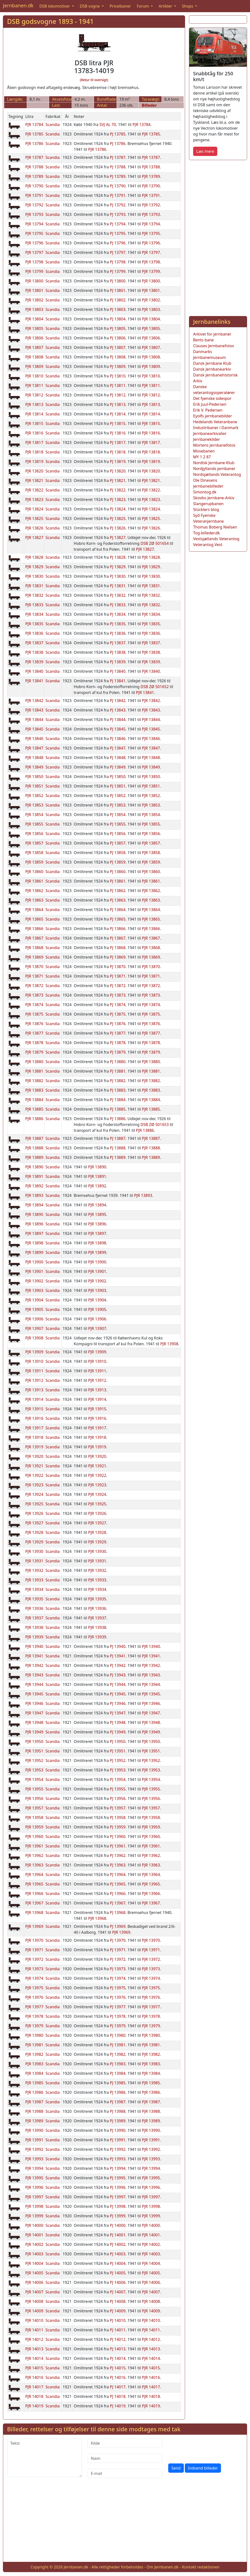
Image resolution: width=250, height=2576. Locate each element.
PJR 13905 (34, 1309)
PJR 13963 (34, 1865)
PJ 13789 (117, 176)
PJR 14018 (34, 2396)
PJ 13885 (117, 1109)
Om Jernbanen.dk (162, 2567)
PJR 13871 (34, 976)
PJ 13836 (117, 633)
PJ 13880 (117, 1061)
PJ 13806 (117, 338)
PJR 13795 (34, 233)
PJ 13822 (117, 490)
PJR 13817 (34, 442)
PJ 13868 (117, 947)
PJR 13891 (34, 1176)
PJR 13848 (34, 757)
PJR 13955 (34, 1789)
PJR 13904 (34, 1300)
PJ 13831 (117, 585)
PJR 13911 (34, 1371)
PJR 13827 (34, 537)
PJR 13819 (34, 461)
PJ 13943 (117, 1675)
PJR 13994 (34, 2168)
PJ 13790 (117, 186)
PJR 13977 (34, 2006)
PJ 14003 (117, 2254)
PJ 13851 (117, 786)
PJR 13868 (34, 947)
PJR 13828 (34, 557)
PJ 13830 (117, 576)
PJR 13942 (34, 1665)
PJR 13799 (34, 271)
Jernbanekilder (206, 439)
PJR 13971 (34, 1949)
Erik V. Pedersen (207, 410)
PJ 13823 (117, 499)
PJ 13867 (117, 938)
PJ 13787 (117, 157)
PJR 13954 (34, 1779)
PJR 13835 (34, 623)
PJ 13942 (117, 1665)
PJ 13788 (117, 167)
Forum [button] (143, 6)
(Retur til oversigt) (94, 80)
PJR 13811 (34, 385)
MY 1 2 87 (202, 457)
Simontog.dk (204, 492)
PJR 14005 (34, 2273)
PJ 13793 (117, 214)
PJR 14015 (34, 2368)
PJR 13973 (34, 1968)
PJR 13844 (34, 719)
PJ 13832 (117, 595)
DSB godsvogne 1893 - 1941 (50, 21)
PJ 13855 (117, 824)
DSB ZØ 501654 (155, 543)
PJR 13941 (34, 1656)
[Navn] (125, 2458)
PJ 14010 (117, 2320)
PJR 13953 (34, 1770)
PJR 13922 (34, 1475)
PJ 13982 (117, 2054)
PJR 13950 (34, 1741)
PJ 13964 (117, 1874)
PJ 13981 (117, 2044)
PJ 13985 (117, 2083)
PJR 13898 (34, 1243)
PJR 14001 (34, 2235)
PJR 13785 (34, 134)
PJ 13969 (117, 1926)
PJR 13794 (34, 224)
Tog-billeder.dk (206, 533)
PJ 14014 (117, 2358)
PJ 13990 (117, 2130)
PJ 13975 (117, 1987)
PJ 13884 (117, 1099)
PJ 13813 (117, 404)
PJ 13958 (117, 1817)
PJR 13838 (34, 652)
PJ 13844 (117, 719)
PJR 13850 (34, 776)
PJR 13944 (34, 1684)
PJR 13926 (34, 1513)
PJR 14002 (34, 2244)
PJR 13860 (34, 871)
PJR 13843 (34, 710)
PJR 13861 (34, 881)
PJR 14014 (34, 2358)
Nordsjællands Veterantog (217, 474)
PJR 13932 (34, 1570)
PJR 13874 (34, 1004)
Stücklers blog (206, 509)
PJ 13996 (117, 2187)
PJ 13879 (117, 1052)
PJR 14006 (34, 2282)
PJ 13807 (117, 347)
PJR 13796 (34, 243)
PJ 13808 (117, 357)
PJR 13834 (34, 614)
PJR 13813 (34, 404)
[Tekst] (44, 2458)
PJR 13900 (34, 1262)
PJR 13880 (34, 1061)
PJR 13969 (34, 1926)
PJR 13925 (34, 1504)
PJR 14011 (34, 2330)
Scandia (52, 124)
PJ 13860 (117, 871)
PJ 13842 (117, 700)
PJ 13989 (117, 2121)
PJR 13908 (34, 1338)
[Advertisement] (218, 237)
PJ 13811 (117, 385)
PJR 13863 (34, 900)
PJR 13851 (34, 786)
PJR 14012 (34, 2339)
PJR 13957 (34, 1808)
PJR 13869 (34, 957)
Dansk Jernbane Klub (212, 363)
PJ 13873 (117, 995)
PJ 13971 (117, 1949)
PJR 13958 (34, 1817)
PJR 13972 (34, 1959)
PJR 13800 (34, 281)
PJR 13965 (34, 1884)
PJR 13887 (34, 1138)
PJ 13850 (117, 776)
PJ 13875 (117, 1014)
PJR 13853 (34, 805)
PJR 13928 (34, 1532)
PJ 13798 (117, 262)
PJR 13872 (34, 985)
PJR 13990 (34, 2130)
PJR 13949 (34, 1732)
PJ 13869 (117, 957)
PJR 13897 (34, 1233)
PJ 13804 (117, 319)
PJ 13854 (117, 814)
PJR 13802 (34, 300)
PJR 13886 (34, 1118)
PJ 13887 (117, 1138)
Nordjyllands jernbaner (214, 468)
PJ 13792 (117, 205)
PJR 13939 (34, 1637)
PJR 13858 (34, 852)
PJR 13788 (34, 167)
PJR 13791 (34, 195)
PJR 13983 (34, 2064)
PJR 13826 (34, 528)
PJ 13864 (117, 909)
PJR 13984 (34, 2073)
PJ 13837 (117, 642)
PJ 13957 (117, 1808)
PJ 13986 (117, 2092)
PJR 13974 (34, 1978)
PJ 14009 (117, 2311)
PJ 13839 (117, 661)
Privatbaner (120, 6)
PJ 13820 (117, 471)
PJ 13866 (117, 928)
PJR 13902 (34, 1281)
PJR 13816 (34, 433)
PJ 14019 (117, 2406)
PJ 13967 (117, 1903)
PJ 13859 (117, 862)
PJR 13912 (34, 1380)
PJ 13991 (117, 2140)
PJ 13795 (117, 233)
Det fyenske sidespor (212, 398)
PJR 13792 (34, 205)
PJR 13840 (34, 671)
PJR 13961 (34, 1846)
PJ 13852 (117, 795)
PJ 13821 (117, 480)
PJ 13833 (117, 604)
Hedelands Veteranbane (215, 421)
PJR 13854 (34, 814)
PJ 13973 (117, 1968)
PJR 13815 (34, 423)
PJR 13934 (34, 1589)
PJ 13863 (117, 900)
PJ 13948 (117, 1722)
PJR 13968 (34, 1912)
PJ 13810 (117, 376)
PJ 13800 (117, 281)
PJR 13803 (34, 309)
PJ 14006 (117, 2282)
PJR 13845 (34, 729)
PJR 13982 (34, 2054)
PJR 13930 (34, 1551)
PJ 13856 (117, 833)
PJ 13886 (117, 1118)
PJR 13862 (34, 890)
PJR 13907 (34, 1328)
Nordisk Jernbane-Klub (213, 462)
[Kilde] (125, 2443)
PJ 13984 (117, 2073)
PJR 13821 (34, 480)
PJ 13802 (117, 300)
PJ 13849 (117, 767)
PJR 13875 (34, 1014)
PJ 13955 (117, 1789)
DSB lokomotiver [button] (55, 6)
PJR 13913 (34, 1390)
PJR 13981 (34, 2044)
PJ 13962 (117, 1855)
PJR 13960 (34, 1836)
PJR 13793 (34, 214)
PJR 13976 (34, 1997)
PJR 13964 (34, 1874)
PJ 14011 (117, 2330)
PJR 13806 (34, 338)
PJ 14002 (117, 2244)
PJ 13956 (117, 1798)
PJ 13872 (117, 985)
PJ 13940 (117, 1646)
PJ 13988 (117, 2111)
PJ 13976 (117, 1997)
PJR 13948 (34, 1722)
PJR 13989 (34, 2121)
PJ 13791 (117, 195)
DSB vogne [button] (90, 6)
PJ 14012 (117, 2339)
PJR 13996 (34, 2187)
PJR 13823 (34, 499)
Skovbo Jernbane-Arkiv (213, 497)
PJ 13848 (117, 757)
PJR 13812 (34, 395)
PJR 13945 (34, 1694)
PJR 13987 (34, 2102)
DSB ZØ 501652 (155, 686)
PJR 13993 (34, 2159)
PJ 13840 (117, 671)
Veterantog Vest (207, 544)
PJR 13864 (34, 909)
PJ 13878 (117, 1042)
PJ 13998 (117, 2206)
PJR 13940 (34, 1646)
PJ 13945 (117, 1694)
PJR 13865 (34, 919)
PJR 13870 (34, 966)
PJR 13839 (34, 661)
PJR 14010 (34, 2320)
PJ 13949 (117, 1732)
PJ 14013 (117, 2349)
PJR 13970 (34, 1940)
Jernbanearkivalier (210, 433)
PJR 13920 (34, 1456)
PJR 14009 (34, 2311)
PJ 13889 (117, 1157)
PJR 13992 (34, 2149)
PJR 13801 (34, 290)
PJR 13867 (34, 938)
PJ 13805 (117, 328)
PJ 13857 (117, 843)
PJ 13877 (117, 1033)
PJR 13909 (34, 1352)
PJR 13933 (34, 1580)
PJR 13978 (34, 2016)
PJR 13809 (34, 366)
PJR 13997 (34, 2197)
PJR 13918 (34, 1437)
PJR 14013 (34, 2349)
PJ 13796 (117, 243)
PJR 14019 (34, 2406)
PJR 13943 (34, 1675)
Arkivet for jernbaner (212, 334)
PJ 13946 (117, 1703)
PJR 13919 (34, 1447)
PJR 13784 (34, 124)
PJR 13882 (34, 1080)
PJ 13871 (117, 976)
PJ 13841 (117, 680)
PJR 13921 (34, 1466)
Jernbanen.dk (18, 5)
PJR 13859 (34, 862)
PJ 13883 (117, 1090)
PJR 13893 (34, 1195)
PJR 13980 (34, 2035)
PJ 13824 (117, 509)
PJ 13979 (117, 2025)
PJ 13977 (117, 2006)
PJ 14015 (117, 2368)
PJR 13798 (34, 262)
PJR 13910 (34, 1361)
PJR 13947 (34, 1713)
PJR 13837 (34, 642)
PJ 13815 (117, 423)
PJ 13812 (117, 395)
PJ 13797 (117, 252)
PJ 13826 (117, 528)
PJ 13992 (117, 2149)
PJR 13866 (34, 928)
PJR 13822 (34, 490)
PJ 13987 (117, 2102)
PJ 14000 (117, 2225)
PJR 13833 (34, 604)
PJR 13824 (34, 509)
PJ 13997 (117, 2197)
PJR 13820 (34, 471)
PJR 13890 (34, 1167)
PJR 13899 (34, 1252)
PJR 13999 (34, 2216)
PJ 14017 (117, 2387)
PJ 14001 (117, 2235)
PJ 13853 (117, 805)
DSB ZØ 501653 (155, 1124)
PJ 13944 (117, 1684)
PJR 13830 (34, 576)
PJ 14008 (117, 2301)
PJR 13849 (34, 767)
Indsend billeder (203, 2468)
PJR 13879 (34, 1052)
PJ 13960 (117, 1836)
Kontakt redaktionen (200, 2567)
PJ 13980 (117, 2035)
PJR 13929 (34, 1542)
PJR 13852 (34, 795)
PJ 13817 (117, 442)
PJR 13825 (34, 518)
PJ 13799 (117, 271)
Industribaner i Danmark (216, 427)
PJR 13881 (34, 1071)
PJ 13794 (117, 224)
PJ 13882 (117, 1080)
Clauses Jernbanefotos (213, 345)
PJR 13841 (34, 680)
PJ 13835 (117, 623)
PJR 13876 (34, 1023)
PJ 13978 (117, 2016)
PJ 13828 (117, 557)
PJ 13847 (117, 748)
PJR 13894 (34, 1205)
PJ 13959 (117, 1827)
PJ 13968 (117, 1912)
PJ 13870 (117, 966)
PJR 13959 (34, 1827)
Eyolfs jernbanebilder (212, 416)
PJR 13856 (34, 833)
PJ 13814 (117, 414)
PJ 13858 (117, 852)
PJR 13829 (34, 566)
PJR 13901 (34, 1271)
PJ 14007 (117, 2292)
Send (176, 2468)
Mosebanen (204, 451)
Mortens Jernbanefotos (214, 445)
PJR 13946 (34, 1703)
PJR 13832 (34, 595)
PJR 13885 (34, 1109)
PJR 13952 (34, 1760)
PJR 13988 (34, 2111)
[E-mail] (125, 2473)
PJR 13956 (34, 1798)
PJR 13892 (34, 1186)
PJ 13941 (117, 1656)
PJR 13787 (34, 157)
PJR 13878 (34, 1042)
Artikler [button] (166, 6)
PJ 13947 (117, 1713)
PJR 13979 (34, 2025)
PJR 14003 (34, 2254)
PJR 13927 (34, 1523)
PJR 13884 (34, 1099)
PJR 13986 (34, 2092)
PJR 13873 (34, 995)
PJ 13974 (117, 1978)
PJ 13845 (117, 729)
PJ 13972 (117, 1959)
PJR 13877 (34, 1033)
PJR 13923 (34, 1485)
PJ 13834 (117, 614)
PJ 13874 (117, 1004)
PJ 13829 (117, 566)
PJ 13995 (117, 2178)
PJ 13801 (117, 290)
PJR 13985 (34, 2083)
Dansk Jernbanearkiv (212, 369)
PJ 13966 (117, 1893)
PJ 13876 (117, 1023)
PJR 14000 (34, 2225)
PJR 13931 (34, 1561)
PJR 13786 (34, 143)
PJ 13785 (117, 134)
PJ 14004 (117, 2263)
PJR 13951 (34, 1751)
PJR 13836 (34, 633)
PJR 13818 (34, 452)
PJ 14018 (117, 2396)
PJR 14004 (34, 2263)
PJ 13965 (117, 1884)
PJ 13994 (117, 2168)
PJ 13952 (117, 1760)
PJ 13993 (117, 2159)
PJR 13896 (34, 1224)
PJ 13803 (117, 309)
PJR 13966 (34, 1893)
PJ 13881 (117, 1071)
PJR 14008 (34, 2301)
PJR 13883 (34, 1090)
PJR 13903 (34, 1290)
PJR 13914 (34, 1399)
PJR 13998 (34, 2206)
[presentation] (205, 2448)
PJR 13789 (34, 176)
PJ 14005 (117, 2273)
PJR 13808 (34, 357)
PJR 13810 (34, 376)
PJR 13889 (34, 1157)
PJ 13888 (117, 1148)
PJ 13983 (117, 2064)
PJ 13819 (117, 461)
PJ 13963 (117, 1865)
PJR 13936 (34, 1608)
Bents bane (203, 340)
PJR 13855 (34, 824)
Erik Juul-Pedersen (210, 404)
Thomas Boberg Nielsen (215, 527)
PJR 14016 (34, 2377)
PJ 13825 (117, 518)
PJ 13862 (117, 890)
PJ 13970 (117, 1940)
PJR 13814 (34, 414)
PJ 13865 (117, 919)
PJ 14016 (117, 2377)
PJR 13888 (34, 1148)
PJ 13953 (117, 1770)
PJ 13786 (117, 143)
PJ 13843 (117, 710)
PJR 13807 (34, 347)
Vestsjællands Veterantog (216, 538)
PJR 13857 (34, 843)
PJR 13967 (34, 1903)
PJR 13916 (34, 1418)
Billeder (149, 105)
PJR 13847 (34, 748)
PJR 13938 (34, 1627)
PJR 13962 (34, 1855)
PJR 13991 (34, 2140)
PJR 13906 (34, 1319)
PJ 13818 (117, 452)
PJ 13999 (117, 2216)
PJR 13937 (34, 1618)
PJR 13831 (34, 585)
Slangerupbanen (208, 503)
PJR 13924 (34, 1494)
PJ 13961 (117, 1846)
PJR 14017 (34, 2387)
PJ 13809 (117, 366)
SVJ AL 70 (107, 124)
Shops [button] (188, 6)
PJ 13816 (117, 433)
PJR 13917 (34, 1428)
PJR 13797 (34, 252)
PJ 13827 (117, 537)
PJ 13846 (117, 738)
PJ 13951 (117, 1751)
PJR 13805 (34, 328)
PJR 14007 (34, 2292)
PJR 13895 (34, 1214)
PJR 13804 (34, 319)
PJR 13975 (34, 1987)
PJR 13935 (34, 1599)
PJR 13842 (34, 700)
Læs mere (205, 151)
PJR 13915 (34, 1409)
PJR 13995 (34, 2178)
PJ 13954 (117, 1779)
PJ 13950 (117, 1741)
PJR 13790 (34, 186)
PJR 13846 (34, 738)
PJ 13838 (117, 652)
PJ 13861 (117, 881)
